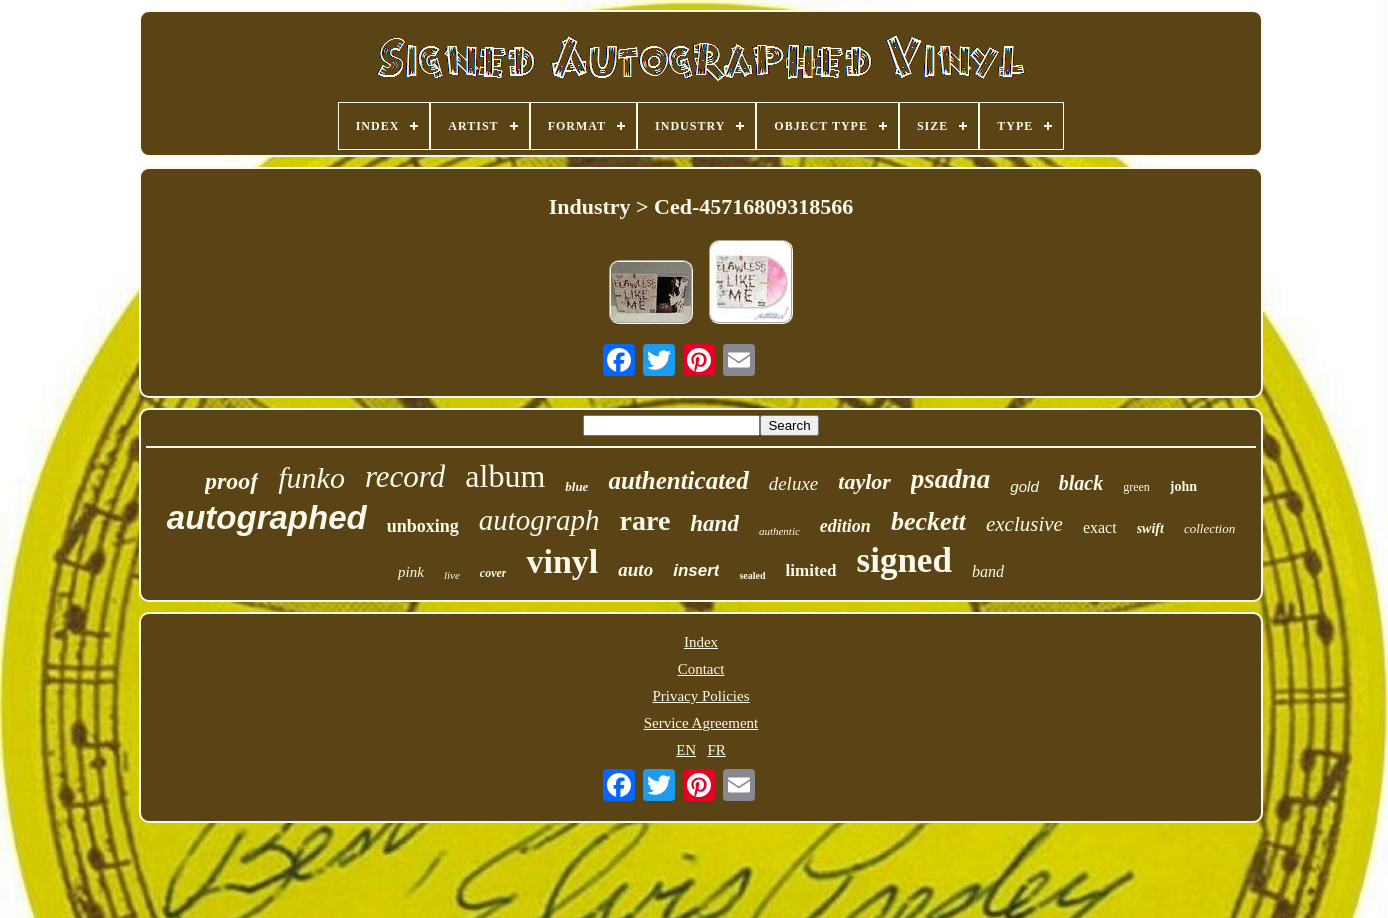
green (1136, 487)
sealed (752, 575)
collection (1209, 528)
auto (635, 569)
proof (231, 481)
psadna (951, 479)
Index (701, 642)
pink (411, 572)
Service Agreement (701, 723)
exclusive (1024, 524)
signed (904, 560)
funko (311, 477)
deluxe (794, 483)
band (988, 571)
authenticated (678, 480)
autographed (267, 517)
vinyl (562, 561)
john (1183, 486)
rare (645, 520)
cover (493, 573)
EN (686, 750)
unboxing (423, 526)
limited (811, 570)
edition (845, 526)
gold (1024, 486)
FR (716, 750)
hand (714, 523)
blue (576, 486)
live (452, 575)
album (505, 476)
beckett (928, 521)
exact (1100, 527)
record (405, 476)
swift (1150, 528)
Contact (701, 669)
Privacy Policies (700, 696)
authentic (779, 531)
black (1081, 483)
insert (696, 570)
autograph (539, 520)
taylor (864, 481)
